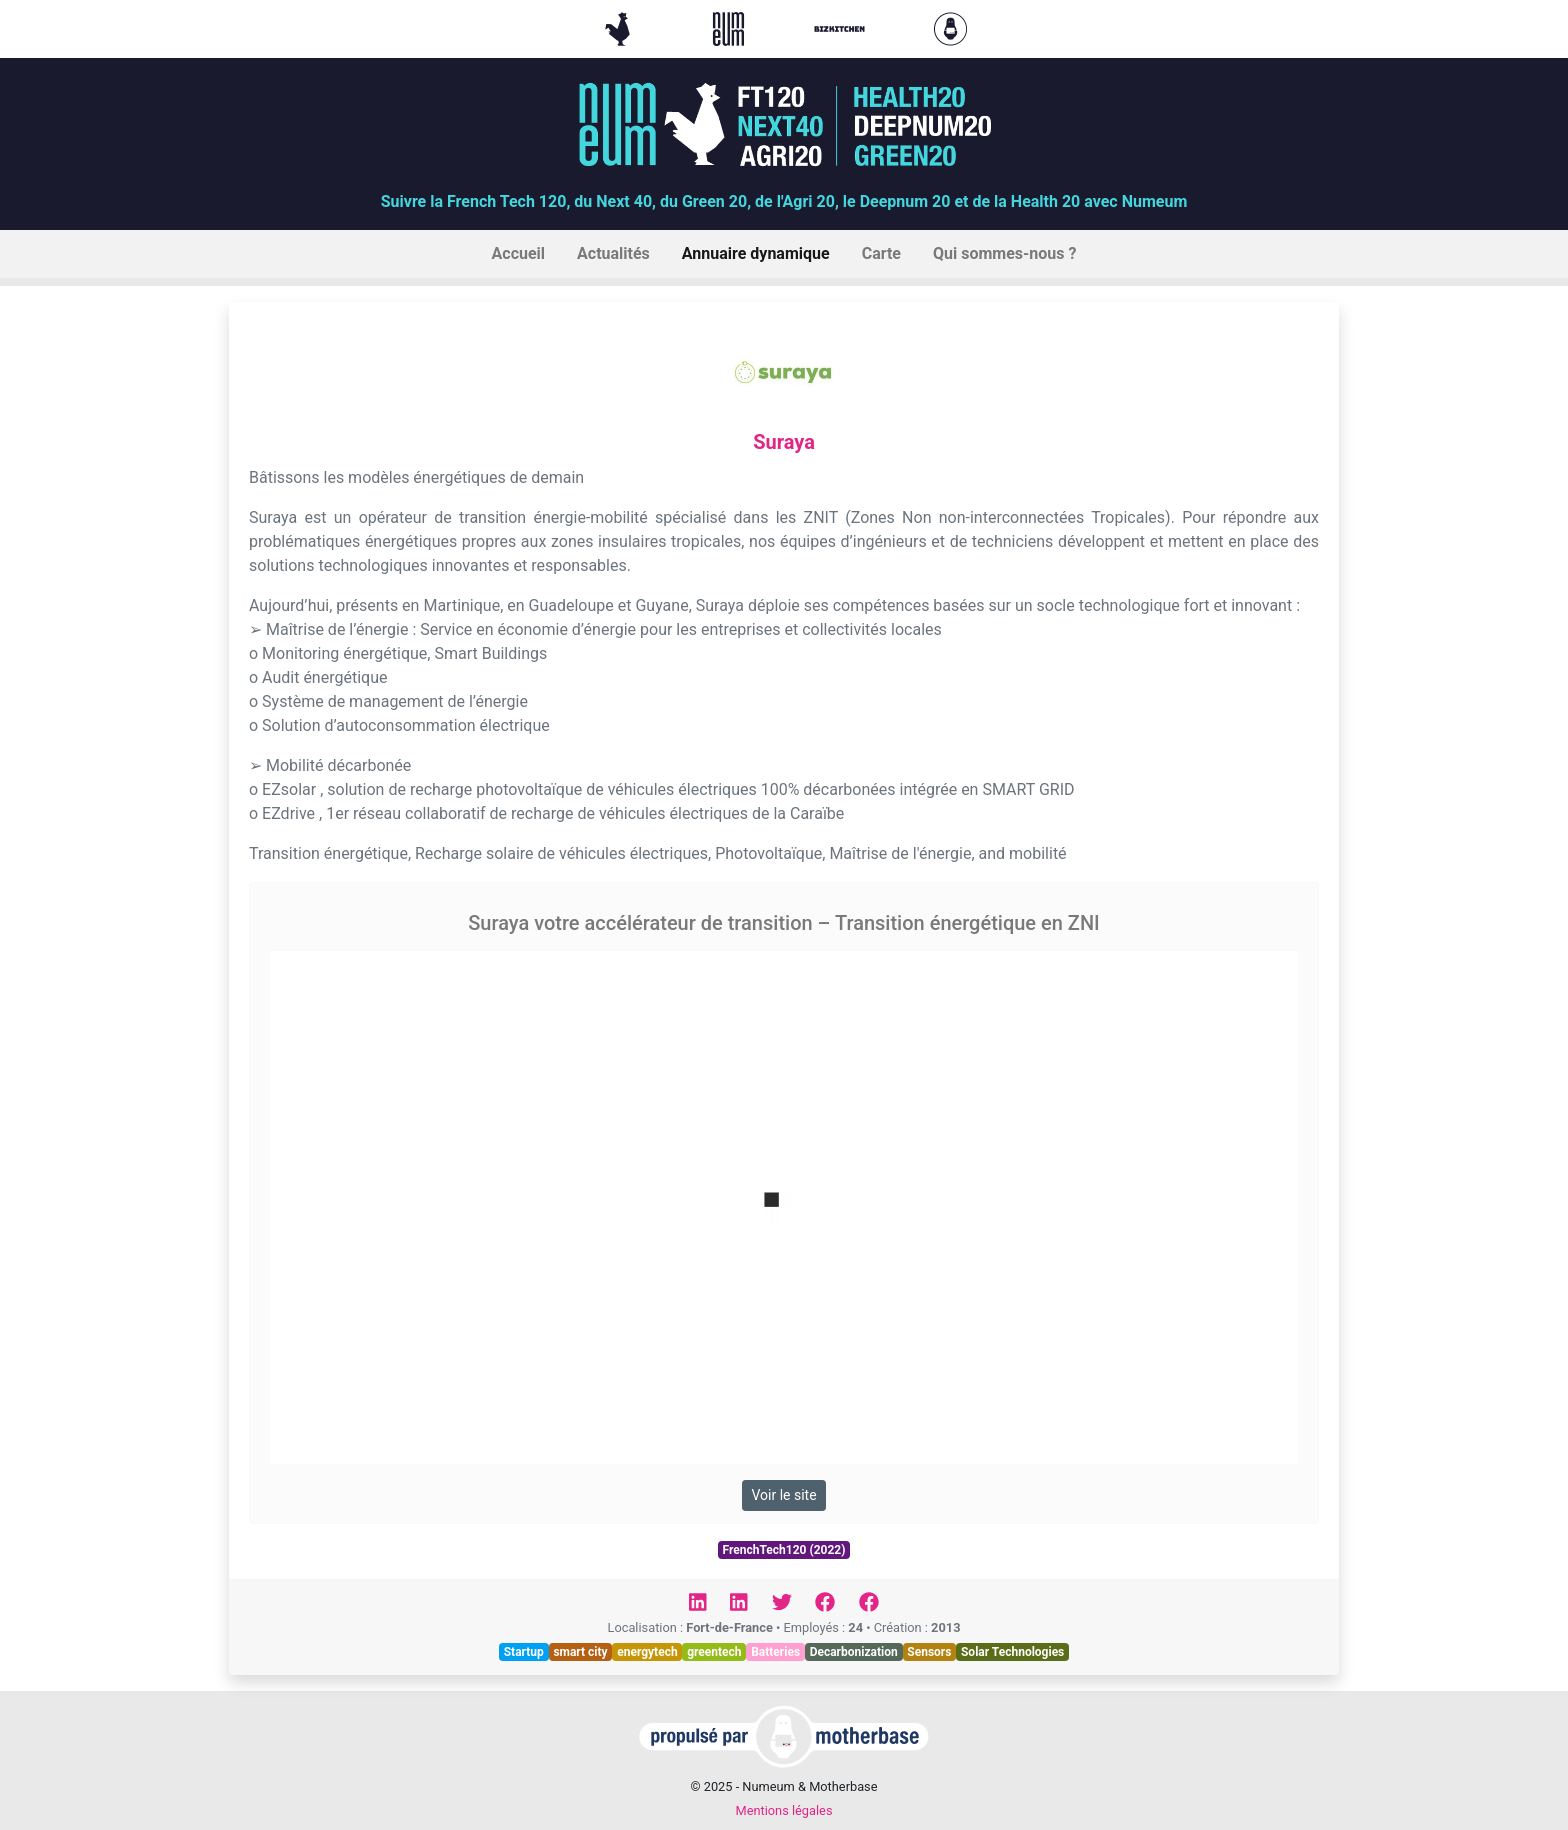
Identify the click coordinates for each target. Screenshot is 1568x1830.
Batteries (775, 1652)
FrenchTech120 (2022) (784, 1550)
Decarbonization (854, 1652)
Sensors (929, 1652)
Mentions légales (783, 1810)
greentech (714, 1652)
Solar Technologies (1012, 1652)
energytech (647, 1652)
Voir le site (783, 1495)
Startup (524, 1652)
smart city (580, 1652)
